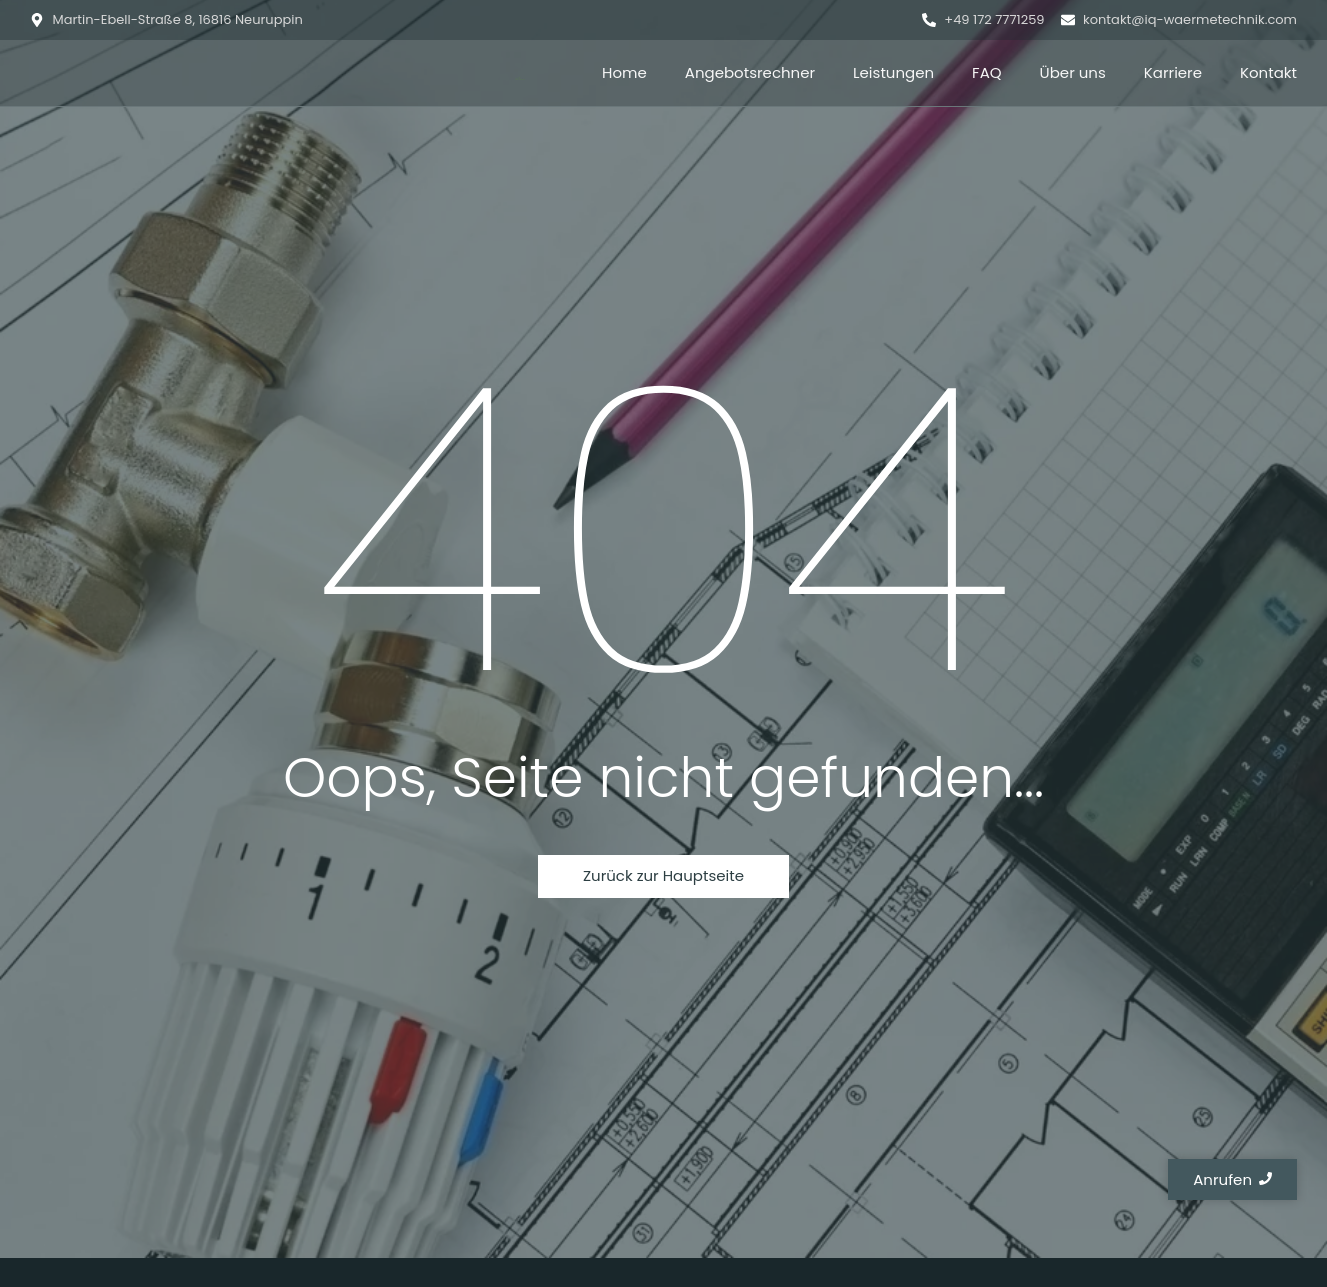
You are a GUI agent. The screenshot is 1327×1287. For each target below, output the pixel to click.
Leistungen (893, 72)
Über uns (1073, 72)
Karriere (1173, 72)
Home (624, 72)
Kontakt (1268, 72)
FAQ (987, 72)
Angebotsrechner (750, 72)
